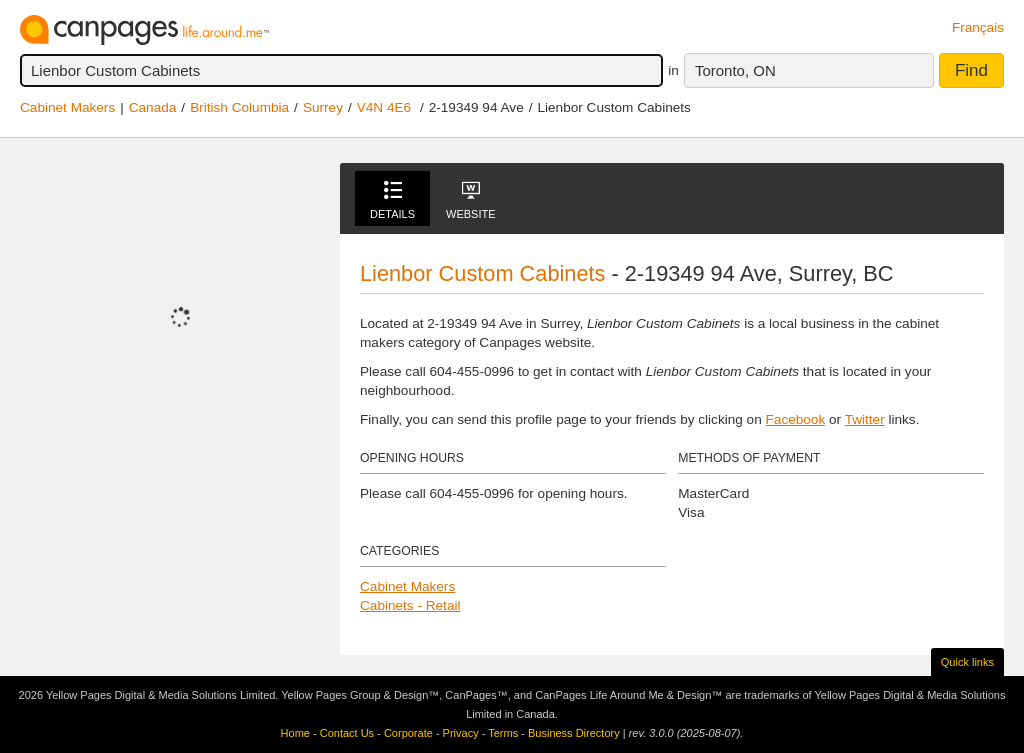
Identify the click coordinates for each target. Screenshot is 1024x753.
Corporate (408, 733)
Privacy (461, 733)
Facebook (796, 419)
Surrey (323, 107)
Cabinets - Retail (410, 605)
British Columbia (239, 107)
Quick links (967, 662)
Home (295, 733)
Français (978, 27)
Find (971, 70)
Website (471, 200)
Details (392, 200)
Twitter (865, 419)
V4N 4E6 (384, 107)
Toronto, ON (735, 70)
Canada (153, 107)
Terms (503, 733)
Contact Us (347, 733)
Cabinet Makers (67, 107)
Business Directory (574, 733)
